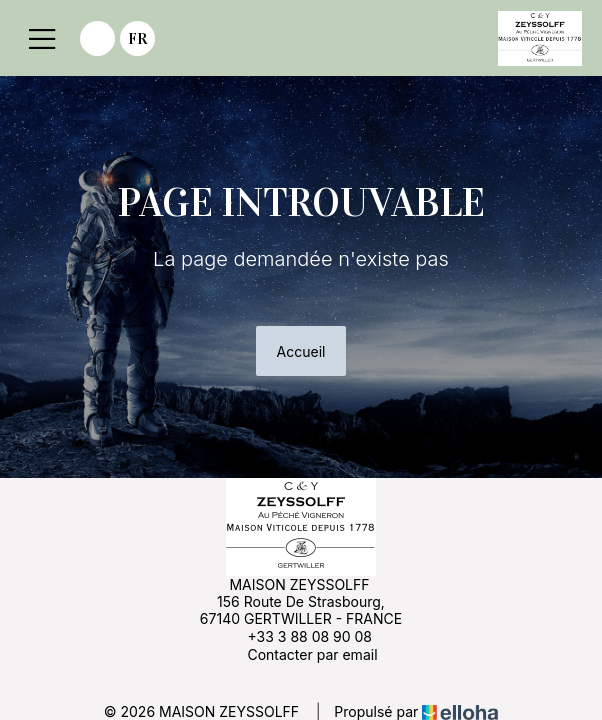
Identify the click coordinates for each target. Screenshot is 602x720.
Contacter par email (300, 654)
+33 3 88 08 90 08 (298, 636)
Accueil (301, 351)
